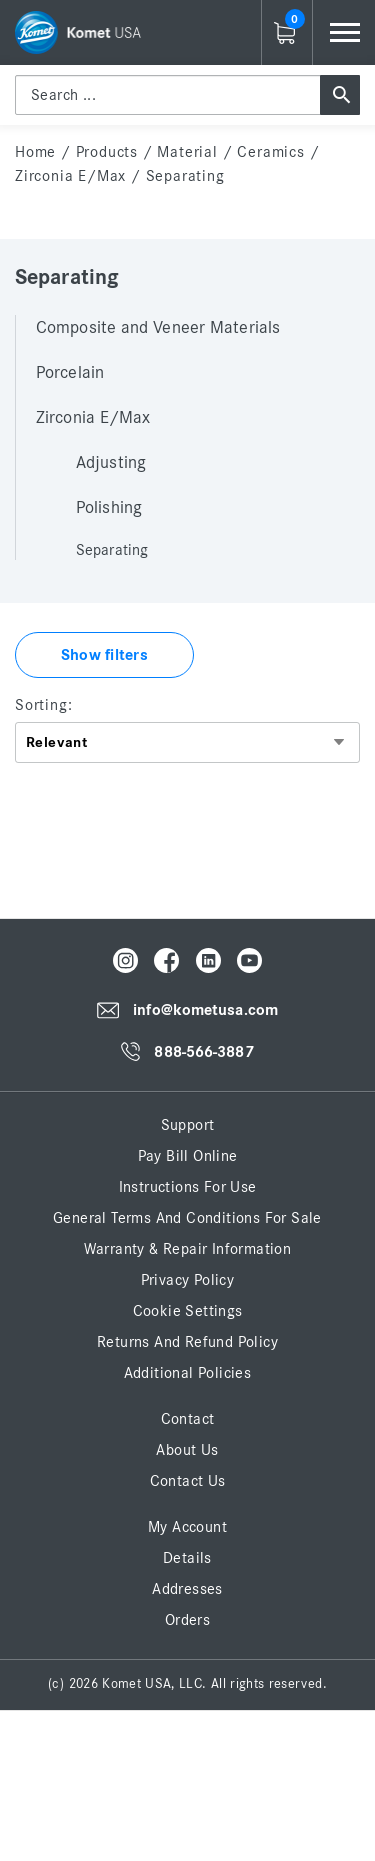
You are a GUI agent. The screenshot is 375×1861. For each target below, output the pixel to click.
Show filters (104, 655)
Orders (187, 1620)
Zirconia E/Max (70, 176)
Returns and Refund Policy (187, 1342)
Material (187, 152)
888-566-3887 (203, 1052)
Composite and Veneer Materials (158, 328)
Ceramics (270, 152)
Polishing (109, 508)
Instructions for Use (188, 1187)
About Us (187, 1450)
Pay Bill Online (188, 1156)
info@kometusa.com (205, 1011)
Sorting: (43, 705)
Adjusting (111, 463)
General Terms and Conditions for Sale (187, 1218)
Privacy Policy (188, 1280)
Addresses (187, 1589)
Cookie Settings (188, 1311)
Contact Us (188, 1481)
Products (107, 152)
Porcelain (70, 373)
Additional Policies (188, 1373)
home (35, 152)
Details (187, 1558)
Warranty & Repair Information (188, 1249)
